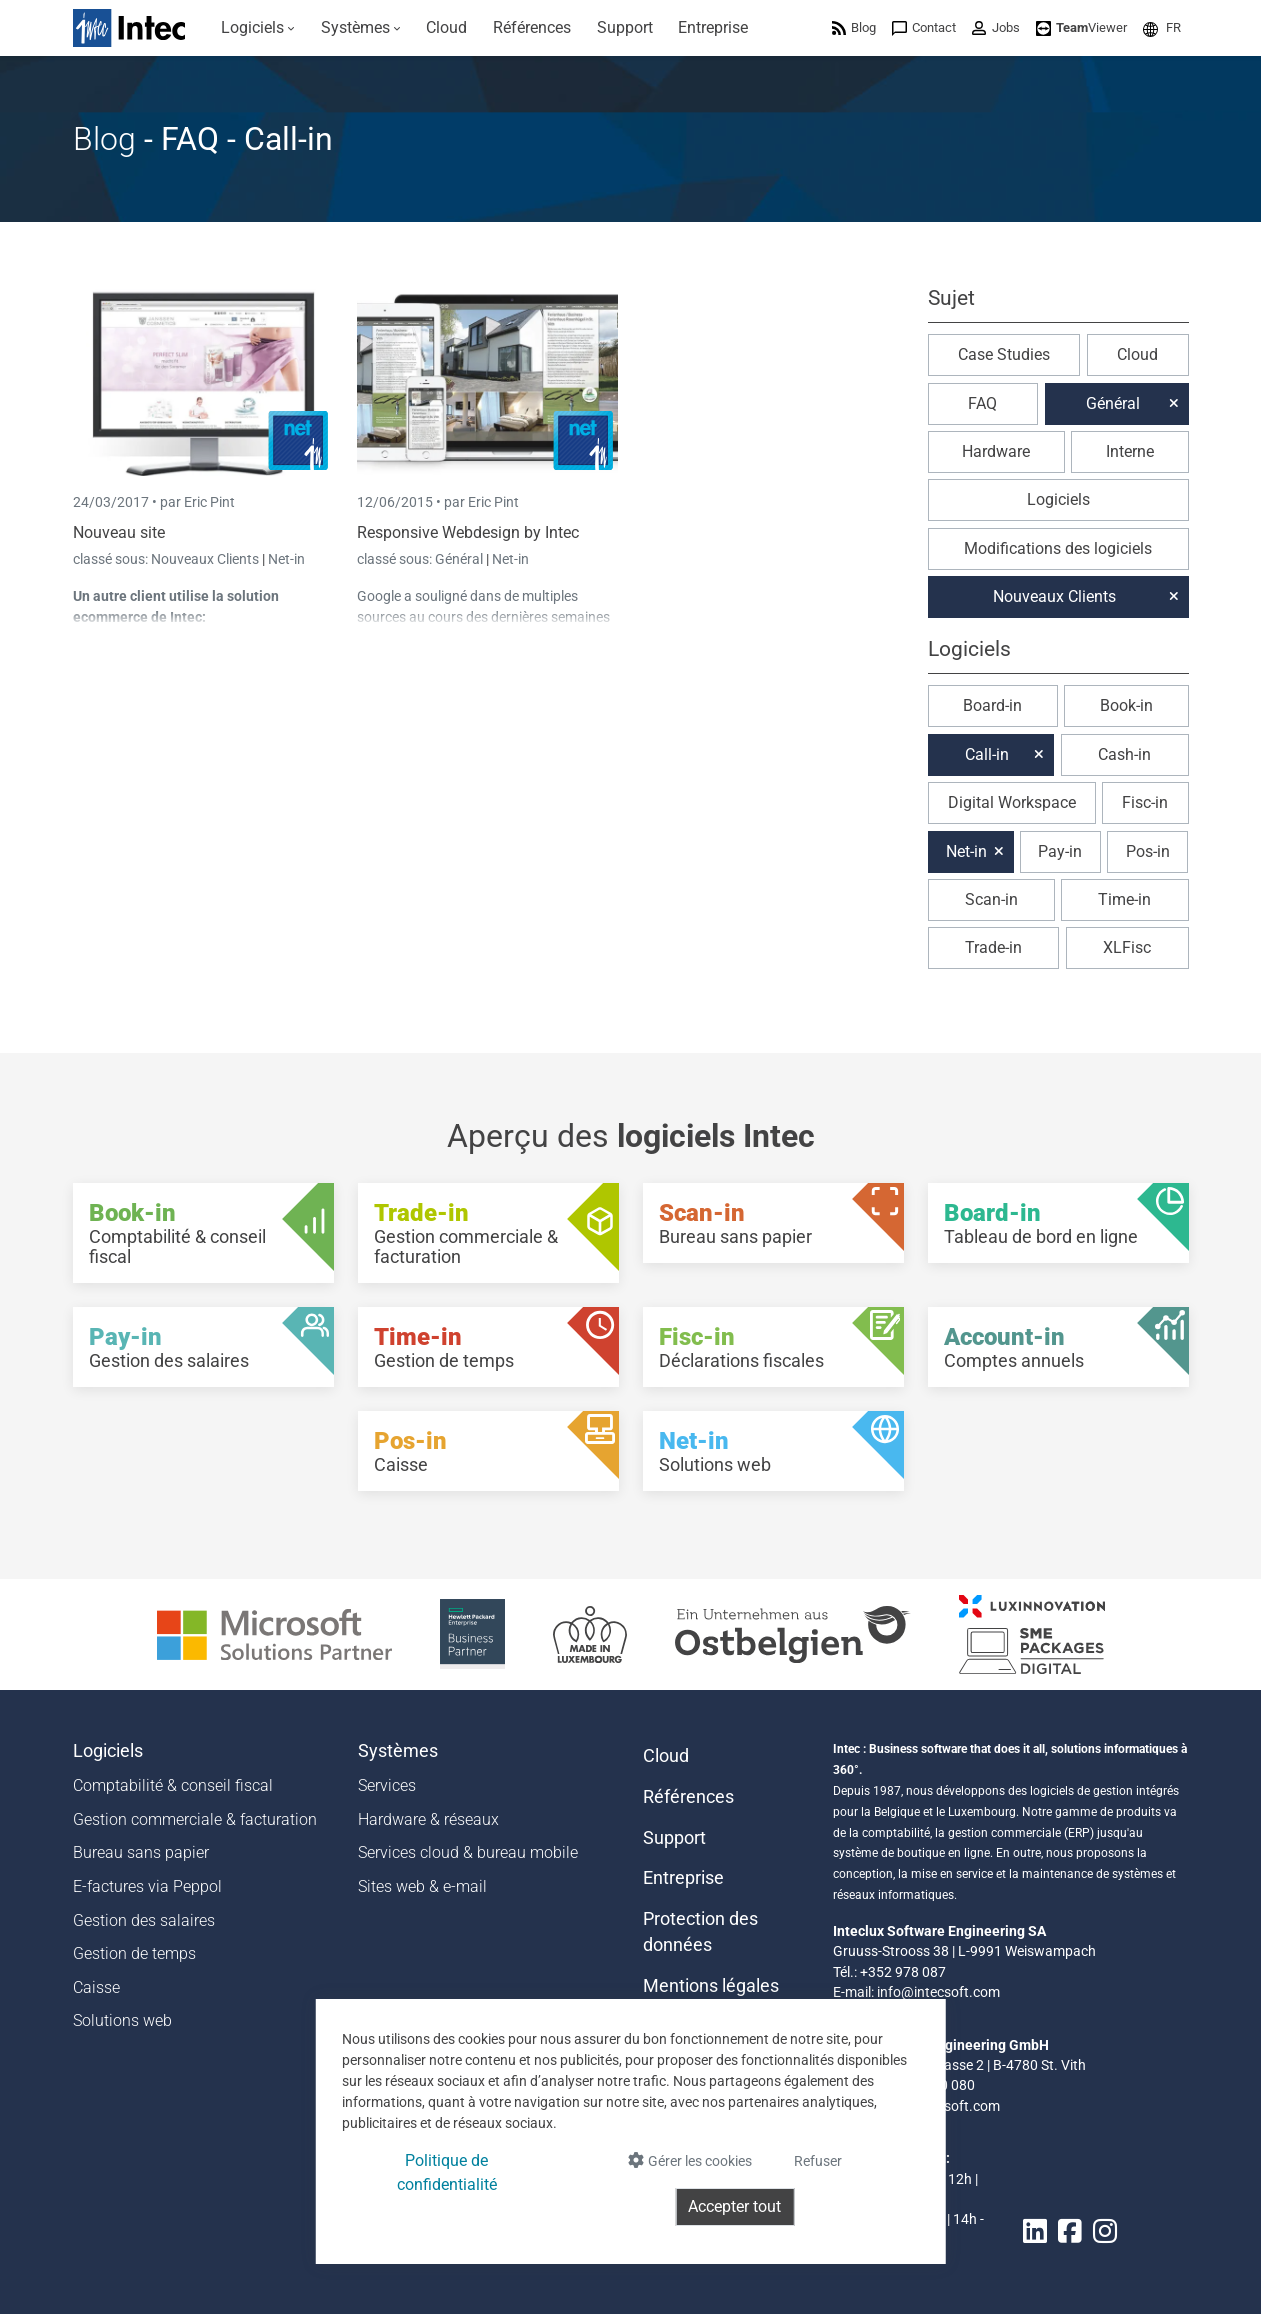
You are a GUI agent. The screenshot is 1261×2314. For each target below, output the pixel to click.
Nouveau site (119, 532)
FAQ (982, 403)
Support (674, 1838)
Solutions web (122, 2020)
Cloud (1137, 354)
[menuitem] (259, 28)
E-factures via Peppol (147, 1886)
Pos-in (1148, 851)
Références (688, 1797)
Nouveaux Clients (206, 559)
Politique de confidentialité (447, 2172)
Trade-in (993, 947)
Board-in (992, 705)
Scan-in (991, 899)
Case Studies (1004, 354)
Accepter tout (734, 2206)
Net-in (286, 559)
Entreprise (683, 1878)
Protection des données (700, 1932)
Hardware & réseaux (428, 1819)
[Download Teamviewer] (1081, 27)
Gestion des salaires (144, 1920)
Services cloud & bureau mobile (468, 1852)
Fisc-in (1145, 802)
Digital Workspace (1012, 802)
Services (387, 1785)
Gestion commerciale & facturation (195, 1819)
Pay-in (1060, 851)
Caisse (96, 1987)
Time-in (1124, 899)
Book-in (1126, 705)
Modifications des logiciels (1058, 548)
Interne (1130, 451)
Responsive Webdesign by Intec (468, 532)
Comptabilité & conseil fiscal (173, 1785)
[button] (1162, 27)
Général (460, 559)
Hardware (996, 451)
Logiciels (1058, 499)
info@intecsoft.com (938, 1992)
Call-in (987, 754)
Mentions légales (711, 1986)
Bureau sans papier (141, 1852)
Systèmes (398, 1751)
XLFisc (1127, 947)
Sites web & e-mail (422, 1886)
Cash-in (1124, 754)
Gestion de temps (134, 1953)
